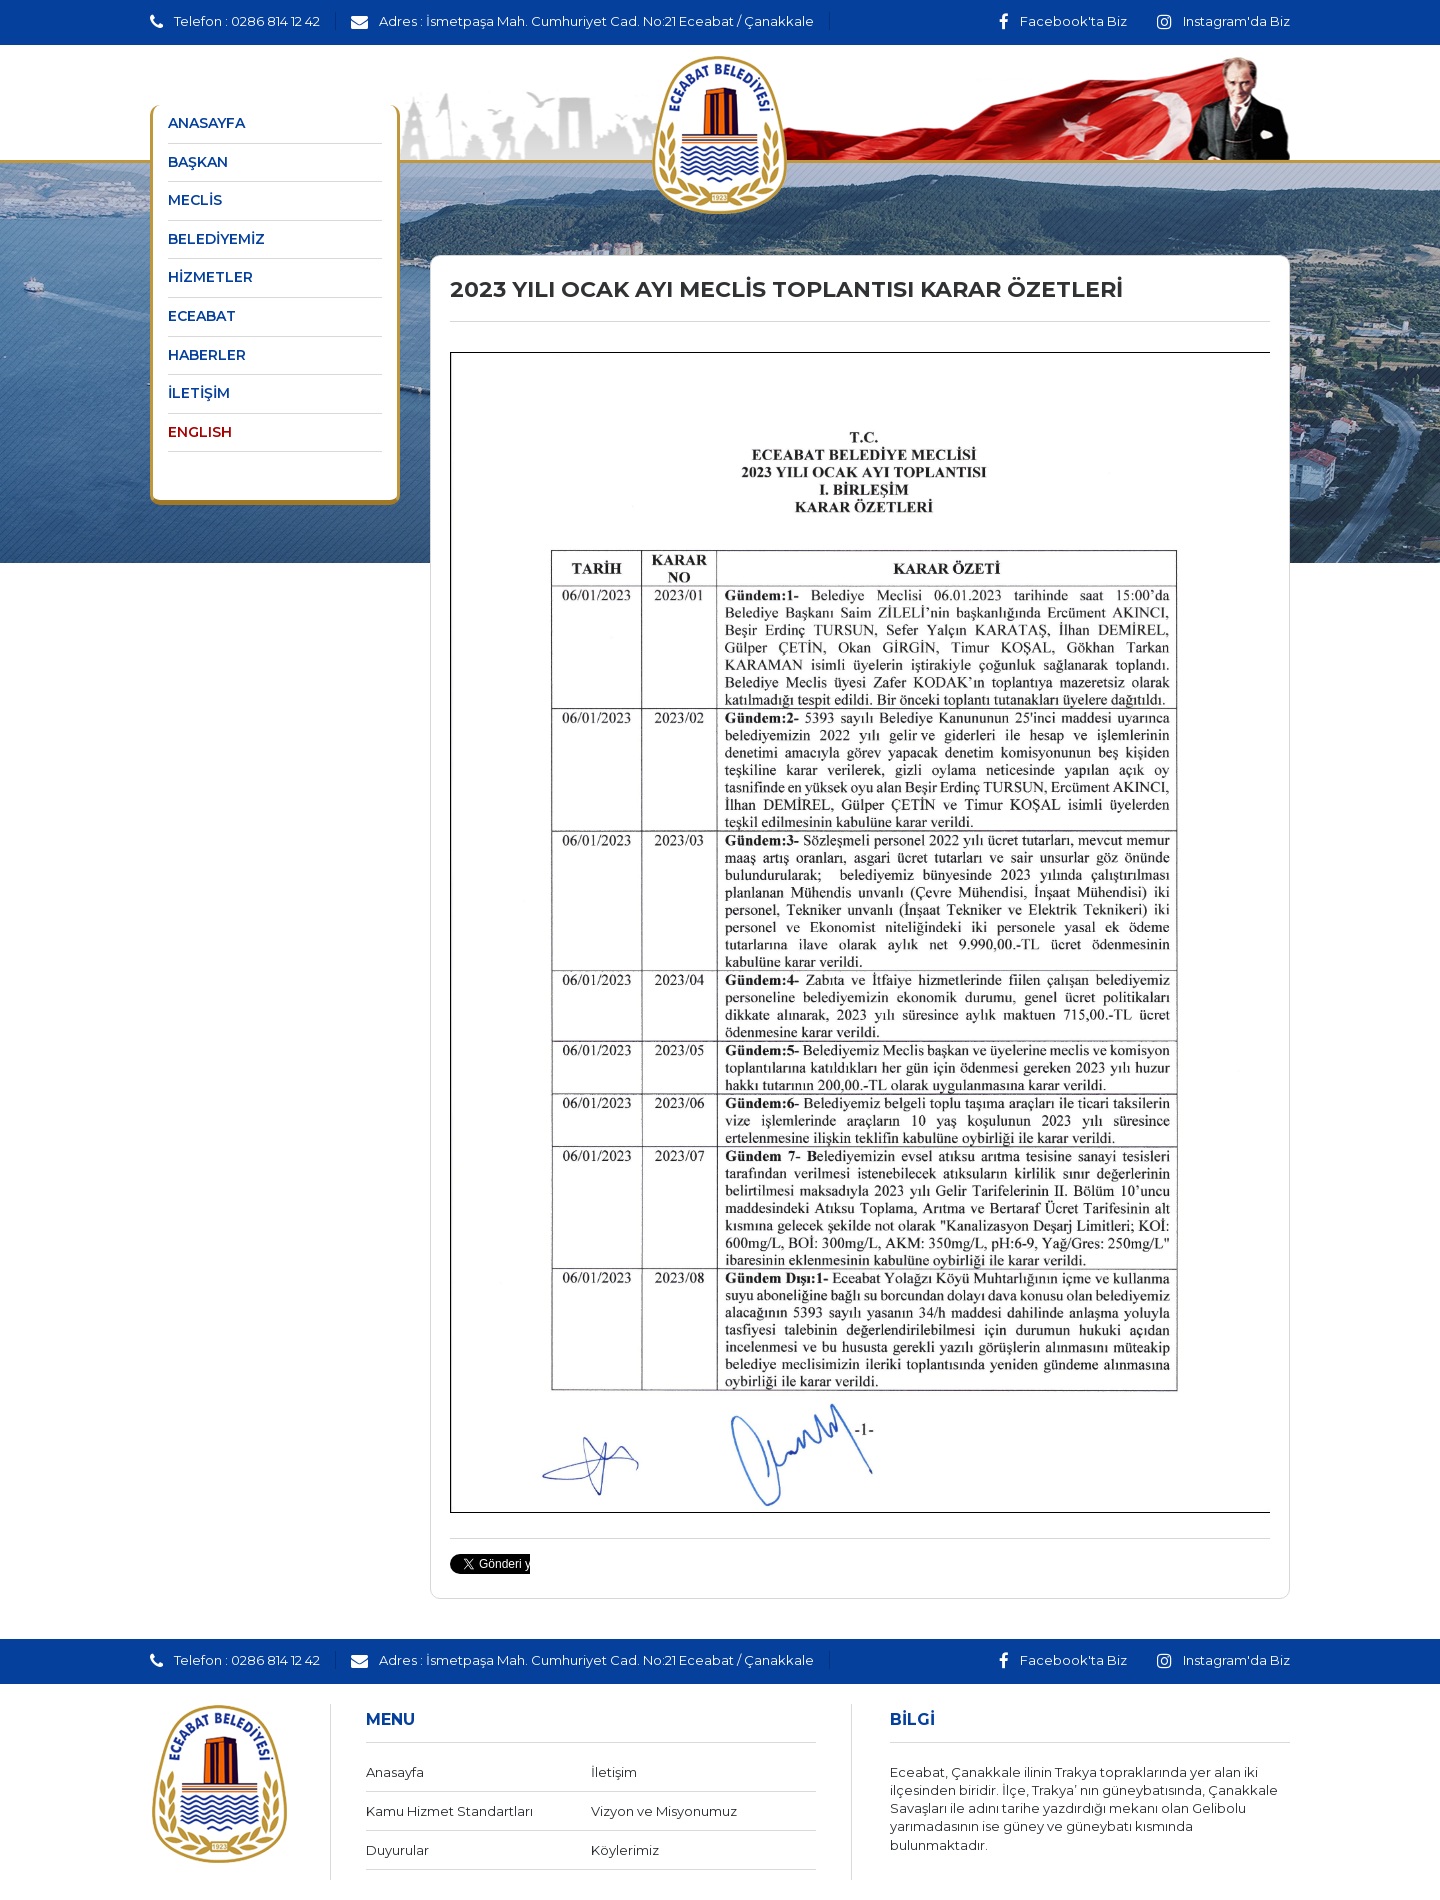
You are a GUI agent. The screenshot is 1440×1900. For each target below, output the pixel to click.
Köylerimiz (625, 1850)
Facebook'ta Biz (1063, 21)
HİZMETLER (210, 277)
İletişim (614, 1772)
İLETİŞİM (199, 393)
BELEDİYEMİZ (216, 239)
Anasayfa (395, 1772)
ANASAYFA (206, 123)
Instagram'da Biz (1223, 21)
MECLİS (195, 200)
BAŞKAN (198, 162)
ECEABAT (202, 316)
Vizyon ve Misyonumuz (664, 1811)
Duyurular (397, 1850)
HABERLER (207, 355)
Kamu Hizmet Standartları (449, 1811)
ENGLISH (200, 432)
